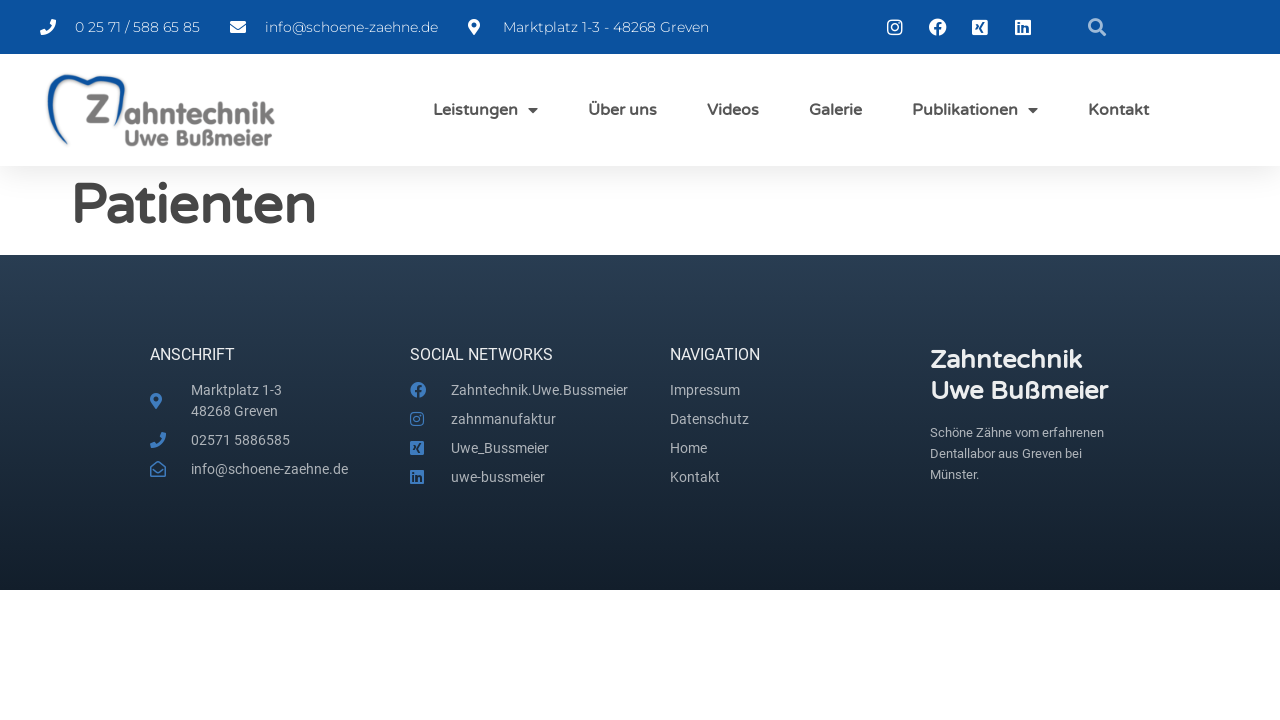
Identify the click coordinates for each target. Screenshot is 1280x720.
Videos (733, 110)
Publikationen (975, 110)
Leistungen (485, 110)
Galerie (835, 110)
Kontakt (1118, 110)
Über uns (622, 110)
